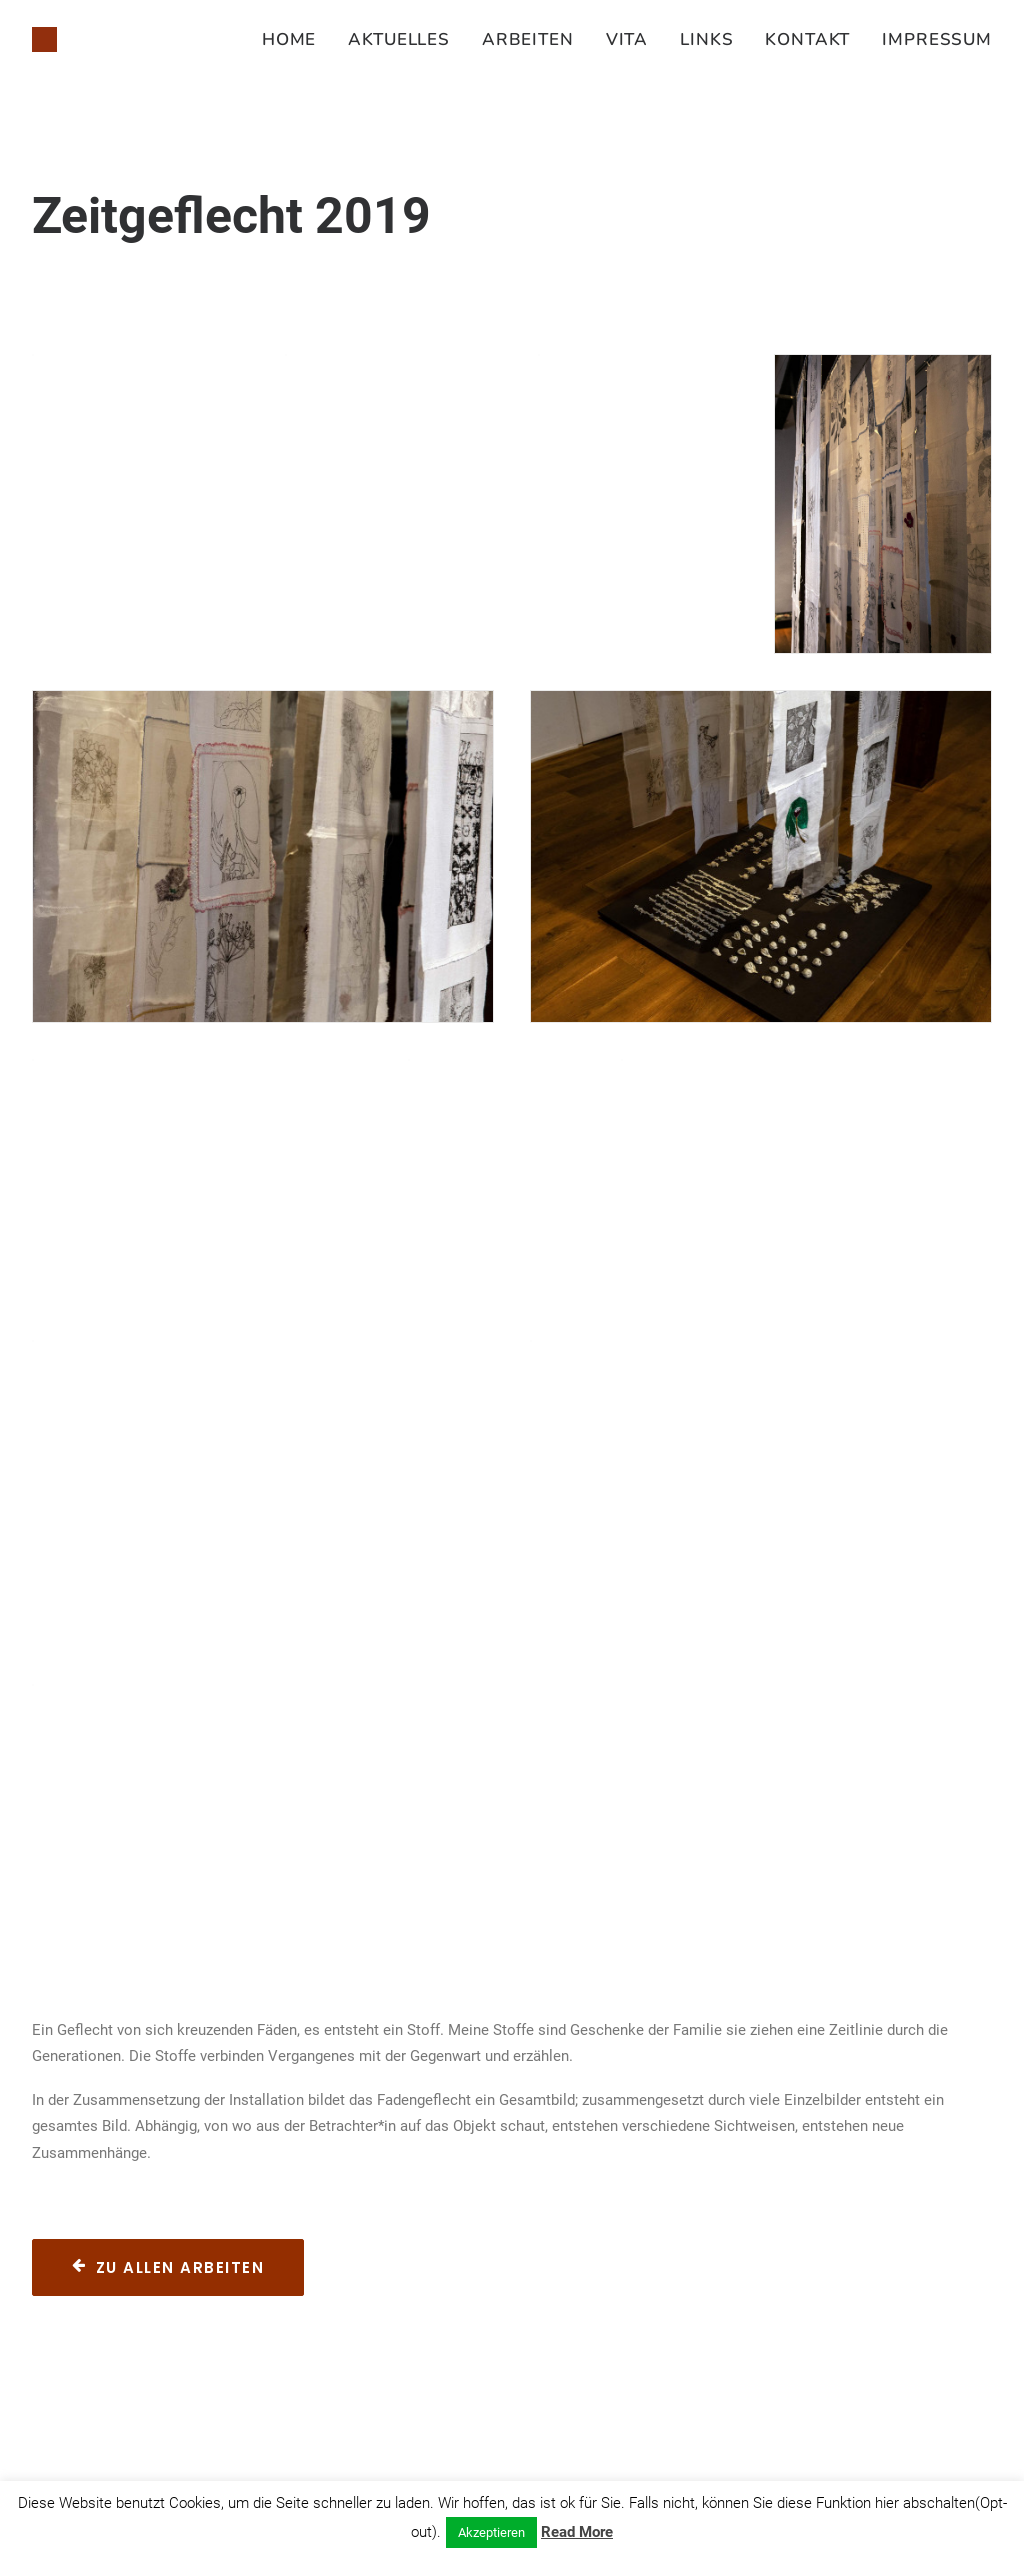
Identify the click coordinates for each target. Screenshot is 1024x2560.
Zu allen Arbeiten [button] (168, 2267)
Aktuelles (399, 39)
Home (289, 39)
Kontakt (807, 39)
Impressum (937, 39)
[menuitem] (296, 39)
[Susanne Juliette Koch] (44, 39)
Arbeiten (528, 39)
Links (706, 39)
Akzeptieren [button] (491, 2532)
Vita (627, 39)
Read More (577, 2532)
